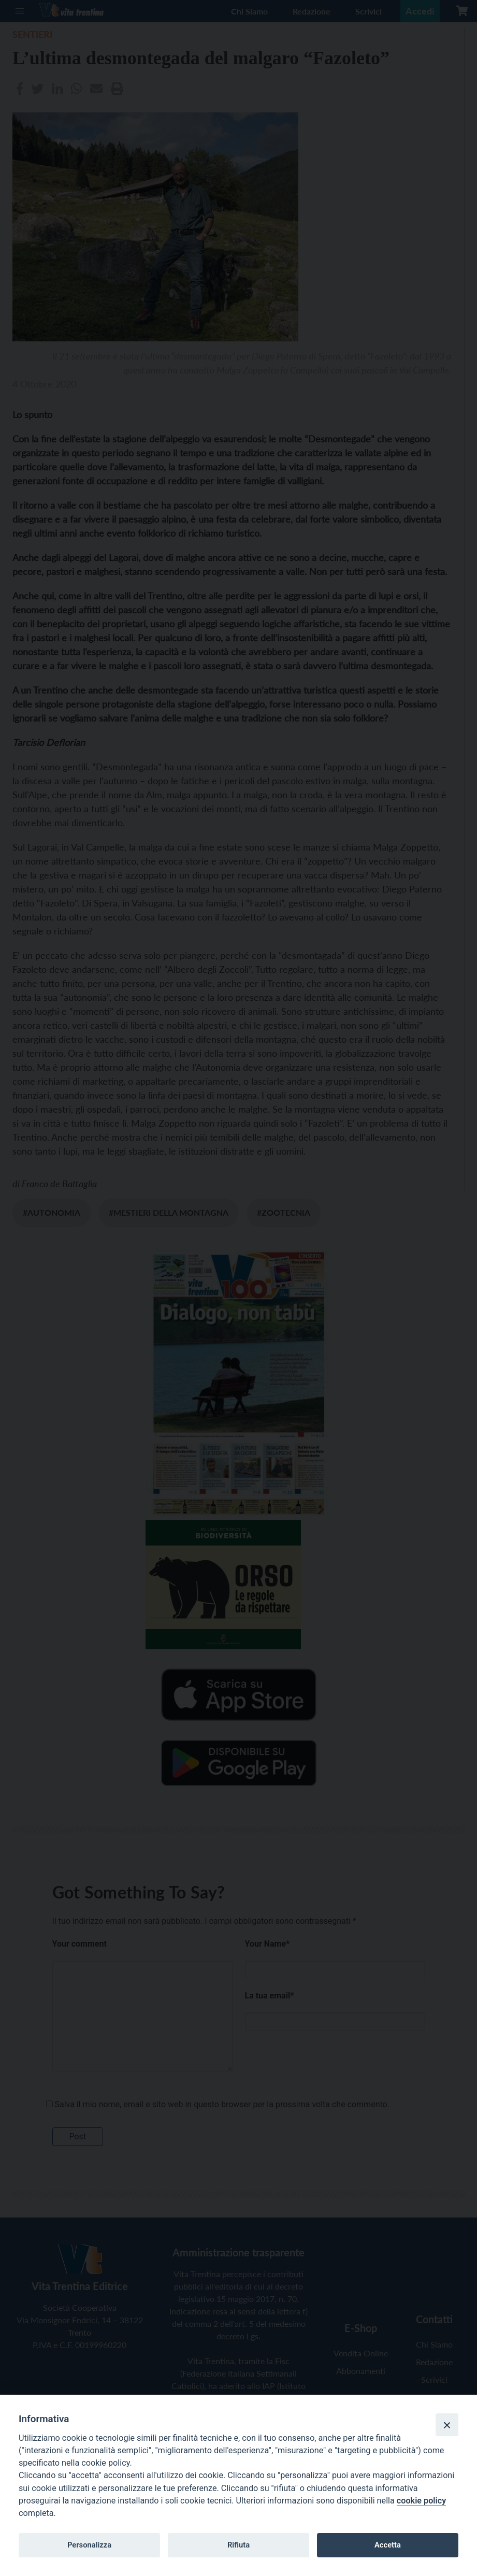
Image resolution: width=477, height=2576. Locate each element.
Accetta (387, 2545)
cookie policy (421, 2501)
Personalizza (89, 2545)
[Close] (447, 2424)
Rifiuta (238, 2545)
